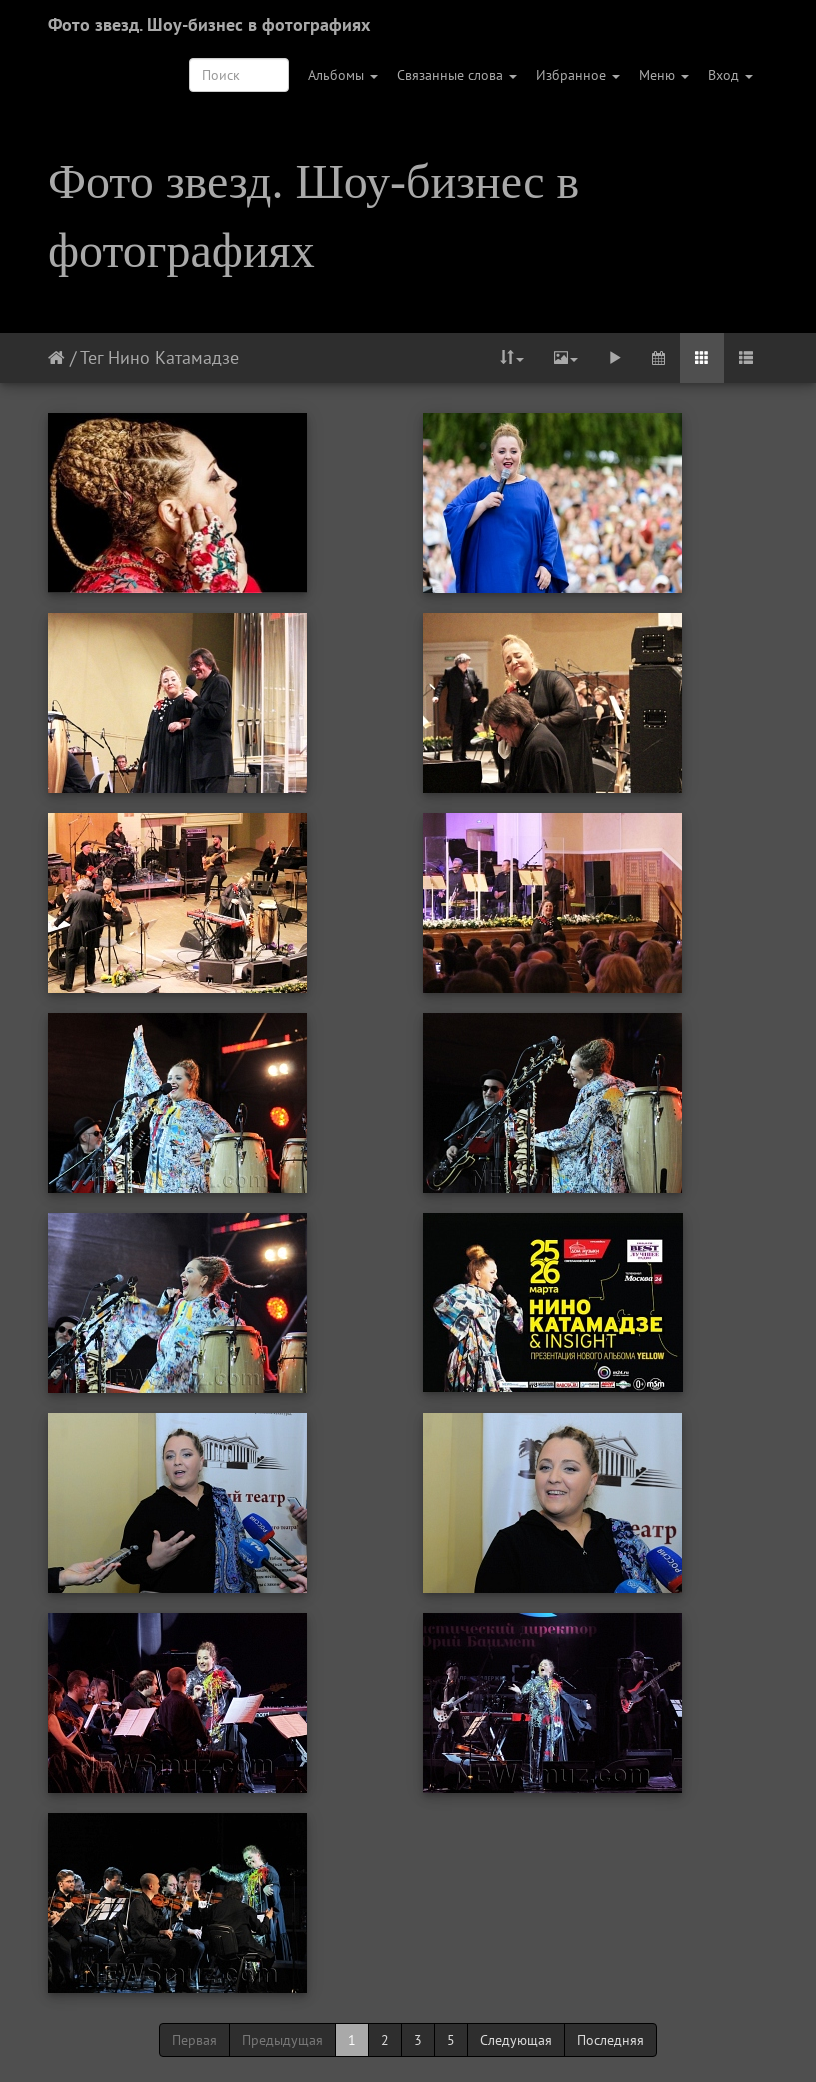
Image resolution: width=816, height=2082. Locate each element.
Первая (194, 2040)
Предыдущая (282, 2040)
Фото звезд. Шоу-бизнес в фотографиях (209, 24)
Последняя (610, 2040)
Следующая (516, 2040)
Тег (91, 357)
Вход (730, 75)
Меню (664, 75)
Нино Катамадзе (173, 357)
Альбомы (343, 75)
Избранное (578, 75)
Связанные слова (457, 75)
